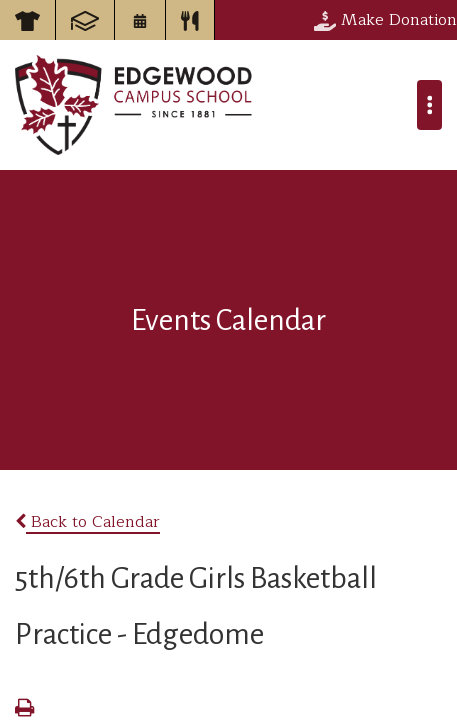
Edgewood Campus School (134, 105)
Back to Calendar (87, 522)
